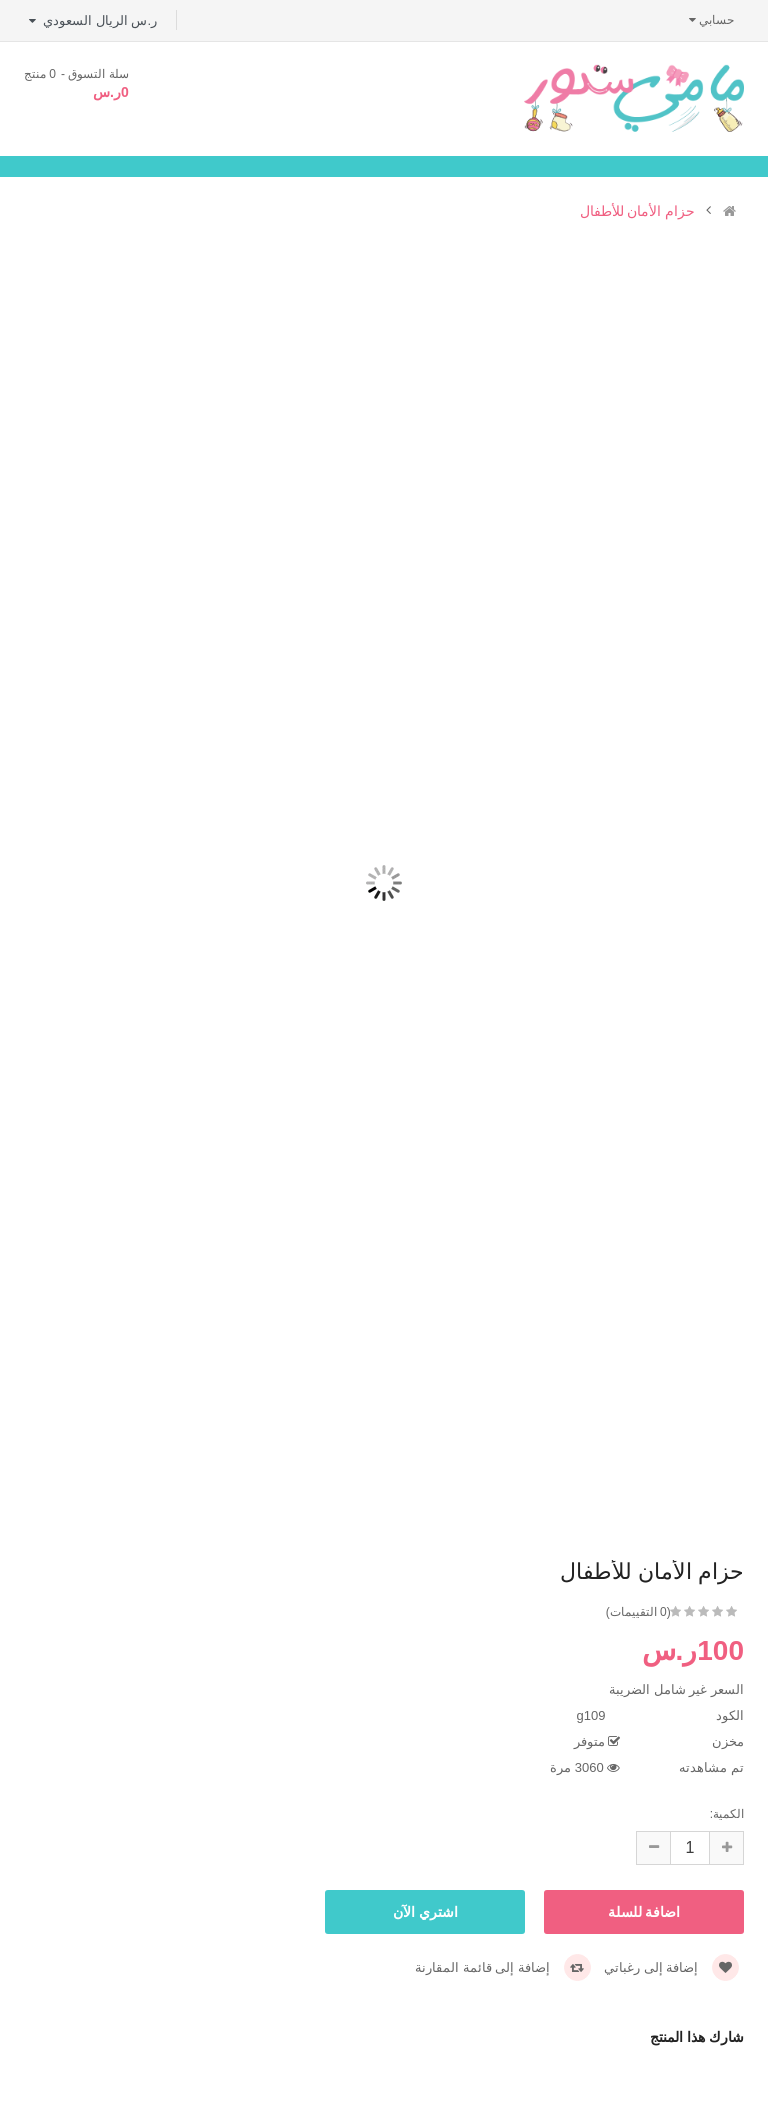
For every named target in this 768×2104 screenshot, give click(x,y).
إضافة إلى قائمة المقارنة (502, 1967)
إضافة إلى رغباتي (671, 1967)
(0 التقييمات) (638, 1612)
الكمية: (727, 1814)
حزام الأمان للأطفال (638, 211)
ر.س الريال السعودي (93, 20)
